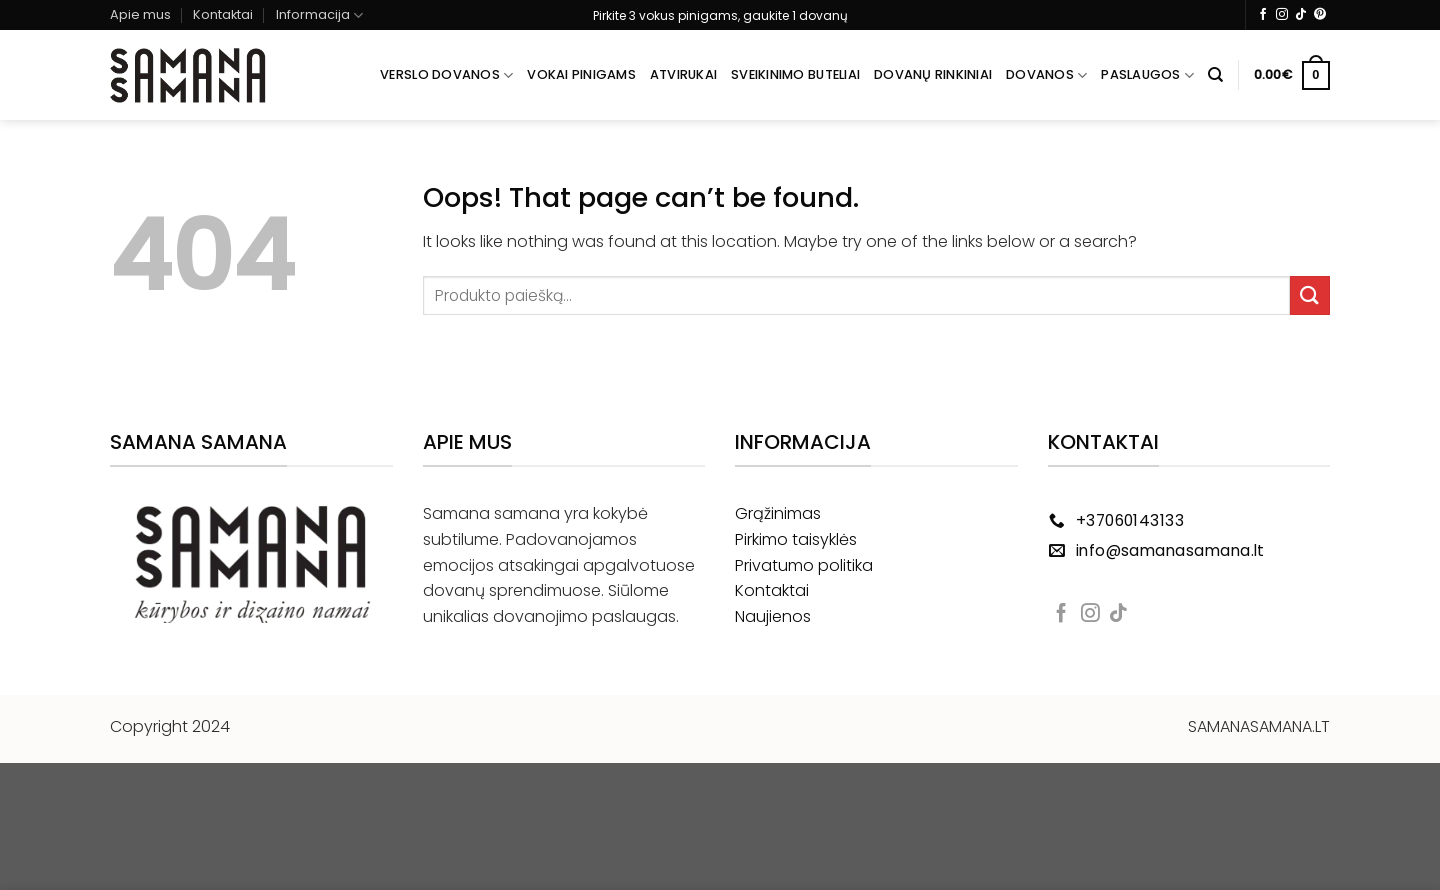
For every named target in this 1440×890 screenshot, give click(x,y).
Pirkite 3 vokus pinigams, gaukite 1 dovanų (720, 15)
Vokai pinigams (581, 74)
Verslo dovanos (446, 75)
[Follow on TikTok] (1301, 15)
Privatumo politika (804, 565)
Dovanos (1046, 75)
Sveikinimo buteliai (795, 74)
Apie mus (140, 14)
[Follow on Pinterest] (1320, 15)
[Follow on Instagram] (1282, 15)
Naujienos (773, 616)
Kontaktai (223, 14)
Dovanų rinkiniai (933, 74)
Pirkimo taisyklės (796, 539)
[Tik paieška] (1215, 75)
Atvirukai (683, 74)
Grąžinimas (778, 513)
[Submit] (1310, 295)
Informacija (319, 15)
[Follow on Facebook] (1263, 15)
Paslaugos (1147, 75)
